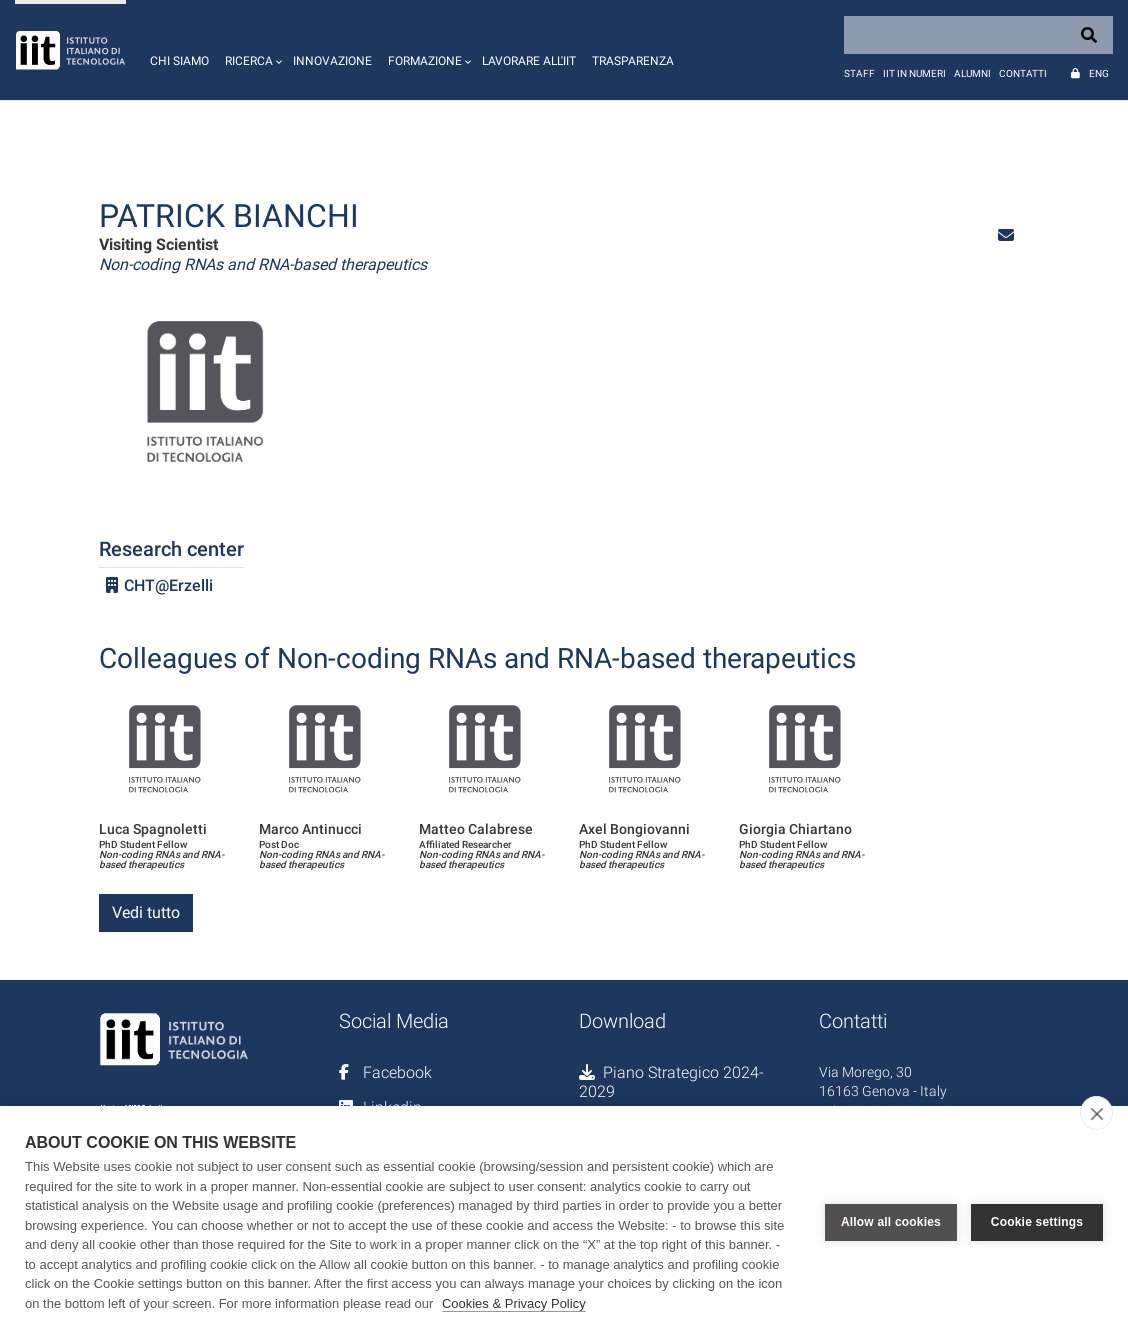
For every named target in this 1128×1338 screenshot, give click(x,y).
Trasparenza (633, 61)
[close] (1096, 1113)
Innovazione (332, 61)
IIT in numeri (914, 73)
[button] (251, 50)
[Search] (978, 35)
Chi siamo (179, 61)
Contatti (1023, 73)
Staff (859, 73)
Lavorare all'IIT (529, 61)
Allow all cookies (891, 1222)
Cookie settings (1037, 1222)
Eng (1099, 73)
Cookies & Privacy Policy (514, 1303)
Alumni (972, 73)
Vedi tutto (146, 912)
